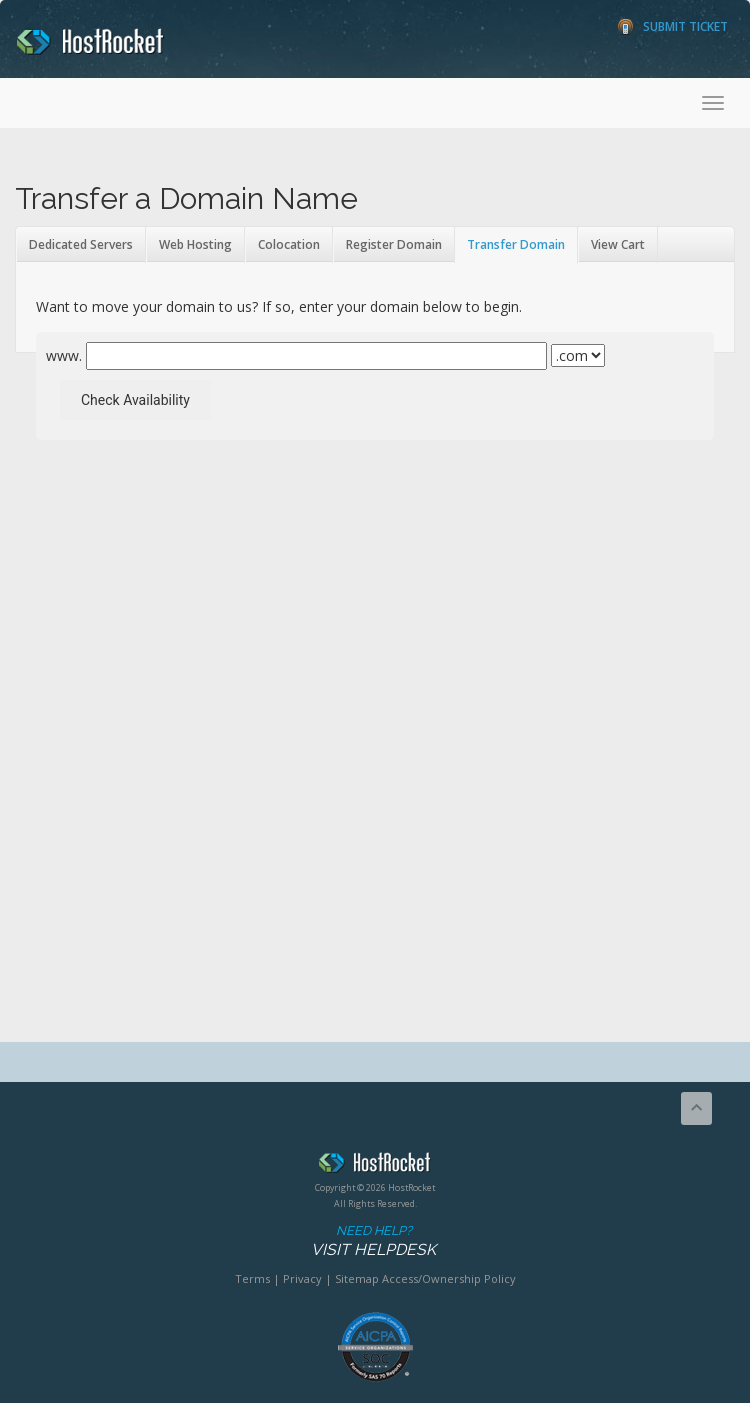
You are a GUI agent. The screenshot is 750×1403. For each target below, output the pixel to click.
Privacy (302, 1278)
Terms (252, 1278)
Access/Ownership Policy (449, 1278)
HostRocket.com (375, 1166)
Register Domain (394, 244)
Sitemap (357, 1278)
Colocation (289, 244)
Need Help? (373, 1241)
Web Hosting (195, 244)
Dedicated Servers (81, 244)
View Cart (618, 244)
